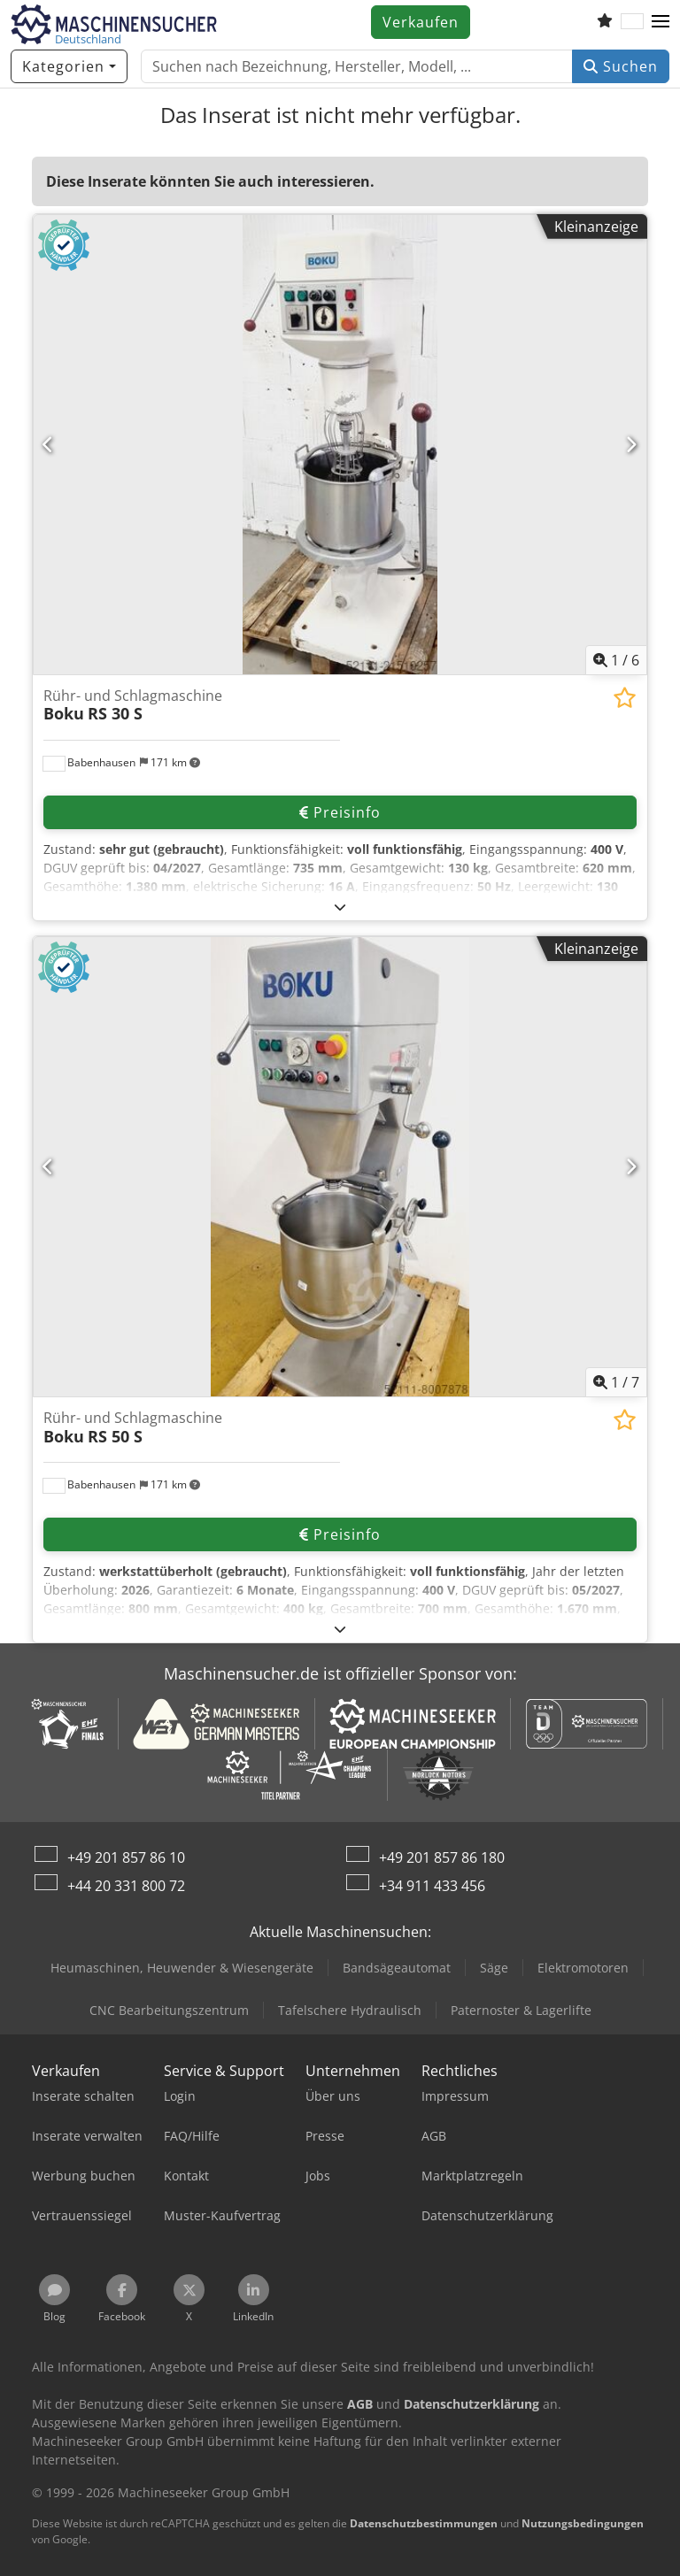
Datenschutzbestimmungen (424, 2523)
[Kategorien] (69, 66)
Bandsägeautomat (397, 1967)
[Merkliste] (605, 22)
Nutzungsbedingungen (583, 2523)
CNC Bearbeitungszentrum (169, 2010)
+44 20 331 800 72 (126, 1885)
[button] (660, 22)
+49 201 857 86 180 (442, 1857)
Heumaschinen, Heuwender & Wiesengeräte (181, 1967)
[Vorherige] (49, 444)
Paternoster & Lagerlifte (521, 2010)
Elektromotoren (583, 1967)
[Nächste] (631, 444)
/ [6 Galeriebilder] (616, 660)
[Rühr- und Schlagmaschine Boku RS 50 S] (340, 1166)
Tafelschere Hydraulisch (349, 2010)
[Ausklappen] (340, 906)
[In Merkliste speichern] (625, 698)
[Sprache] (632, 22)
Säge (494, 1967)
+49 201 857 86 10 (126, 1857)
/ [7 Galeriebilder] (616, 1382)
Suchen (620, 66)
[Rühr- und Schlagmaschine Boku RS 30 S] (340, 444)
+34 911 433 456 (432, 1885)
